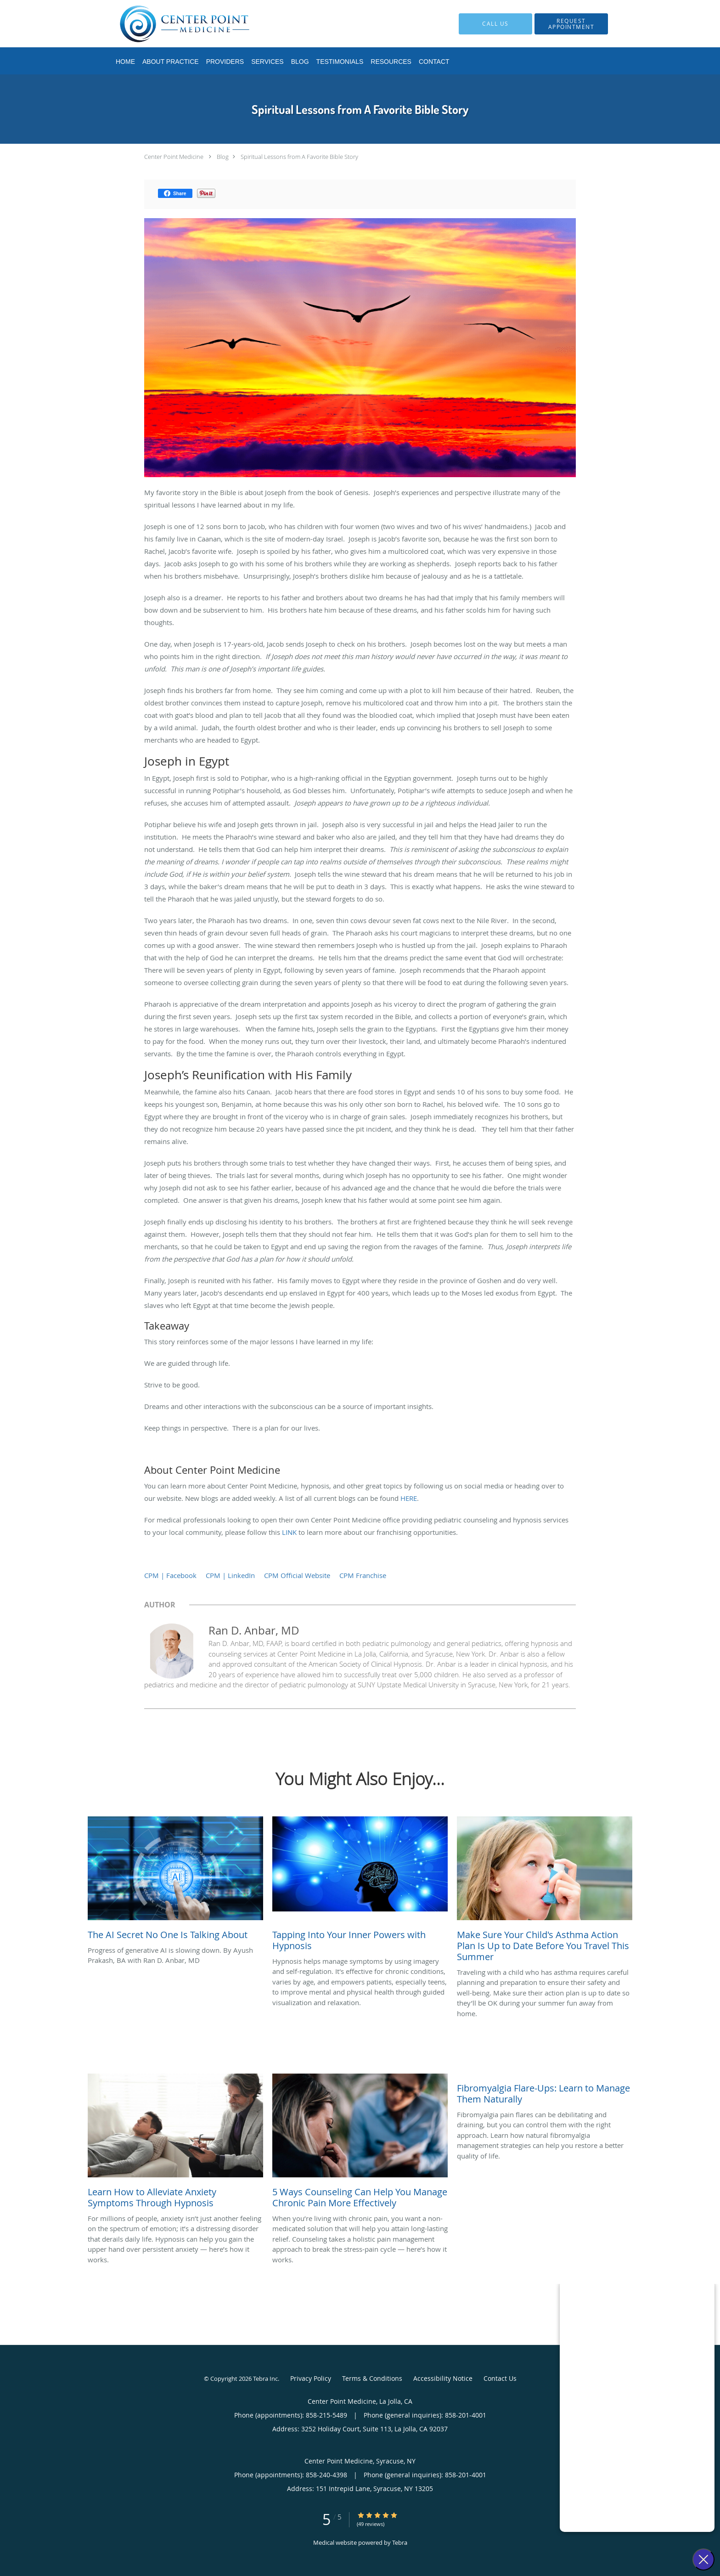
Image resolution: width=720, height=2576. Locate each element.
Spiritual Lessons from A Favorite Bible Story (299, 156)
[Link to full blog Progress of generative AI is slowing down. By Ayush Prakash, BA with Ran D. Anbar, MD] (175, 1880)
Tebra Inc (265, 2378)
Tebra (399, 2542)
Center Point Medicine (173, 156)
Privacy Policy (310, 2378)
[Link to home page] (171, 23)
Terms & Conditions (372, 2378)
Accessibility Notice (442, 2378)
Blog (223, 156)
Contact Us (500, 2378)
